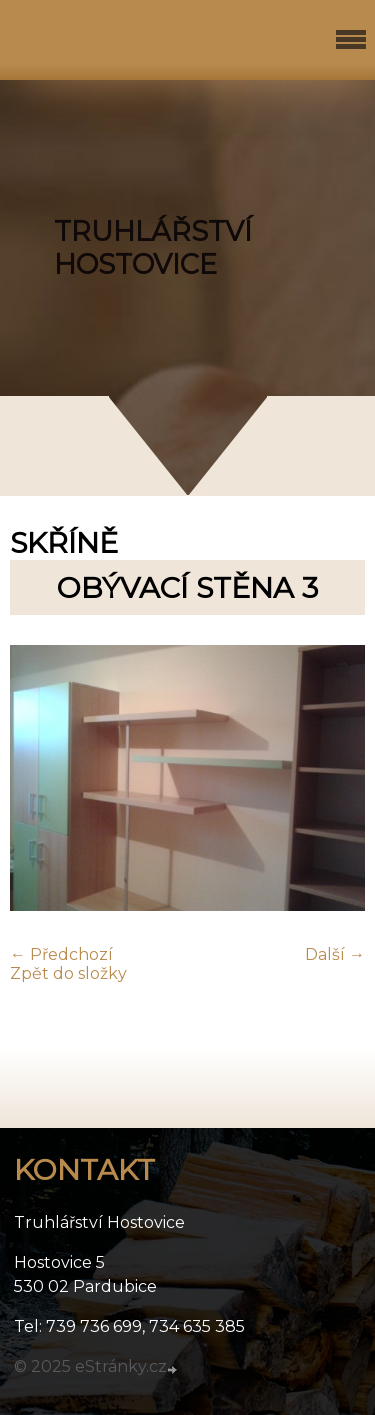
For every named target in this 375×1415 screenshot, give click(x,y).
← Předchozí (61, 954)
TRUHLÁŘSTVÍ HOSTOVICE (153, 248)
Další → (335, 954)
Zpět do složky (68, 973)
